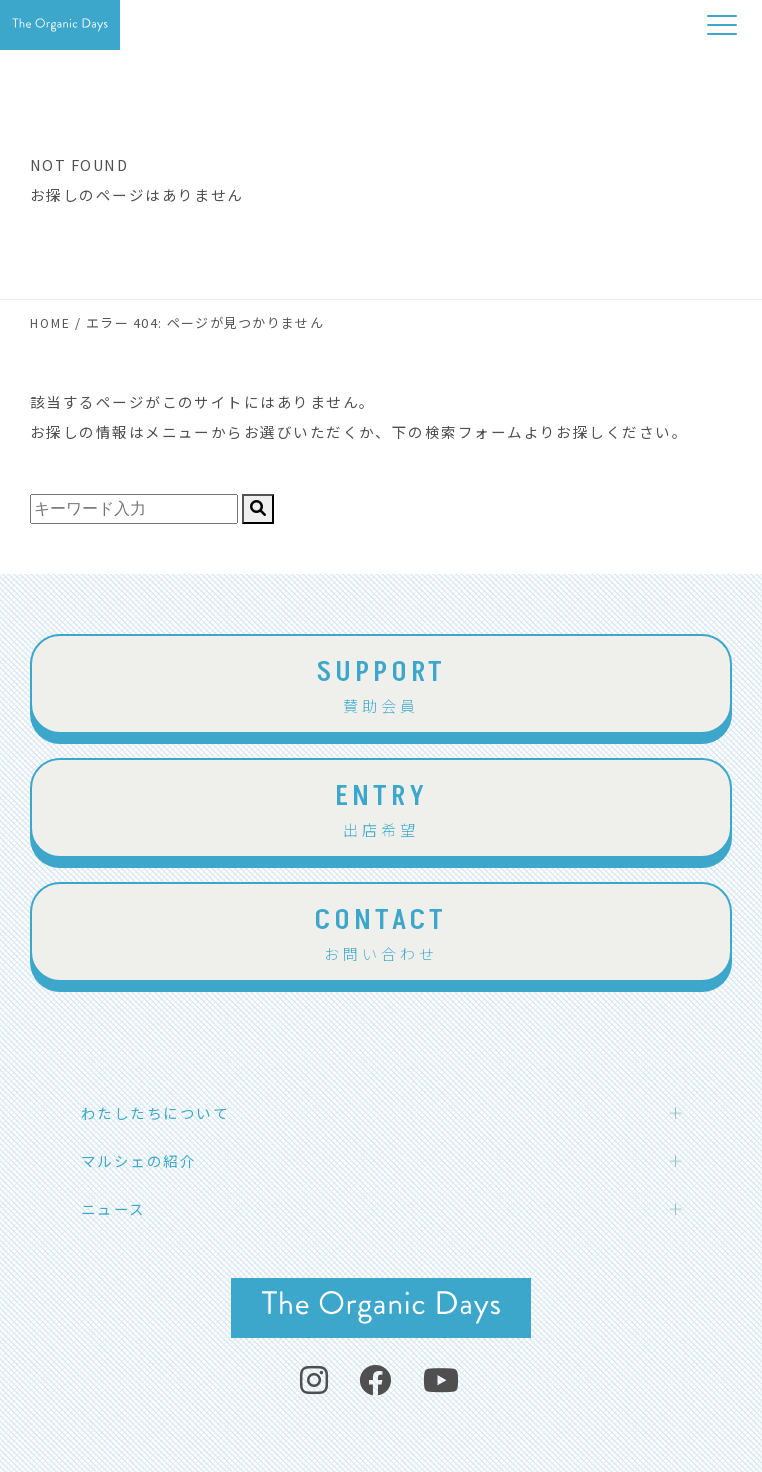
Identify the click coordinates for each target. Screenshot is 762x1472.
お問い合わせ (381, 931)
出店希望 (381, 807)
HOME (50, 322)
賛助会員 (381, 683)
